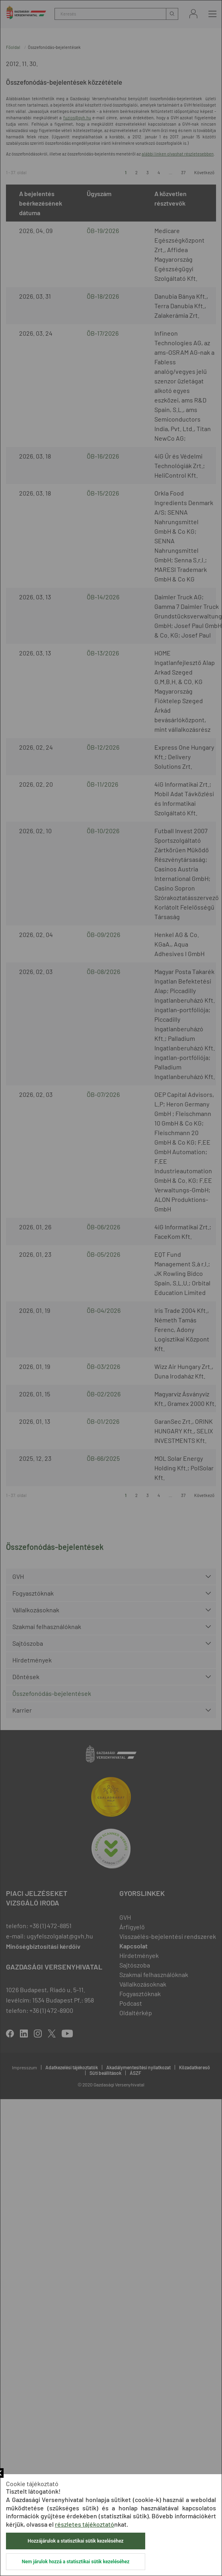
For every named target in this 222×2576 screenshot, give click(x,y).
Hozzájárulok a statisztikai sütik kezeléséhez (76, 2541)
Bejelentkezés (193, 14)
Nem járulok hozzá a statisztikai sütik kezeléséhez (75, 2561)
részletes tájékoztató (84, 2524)
